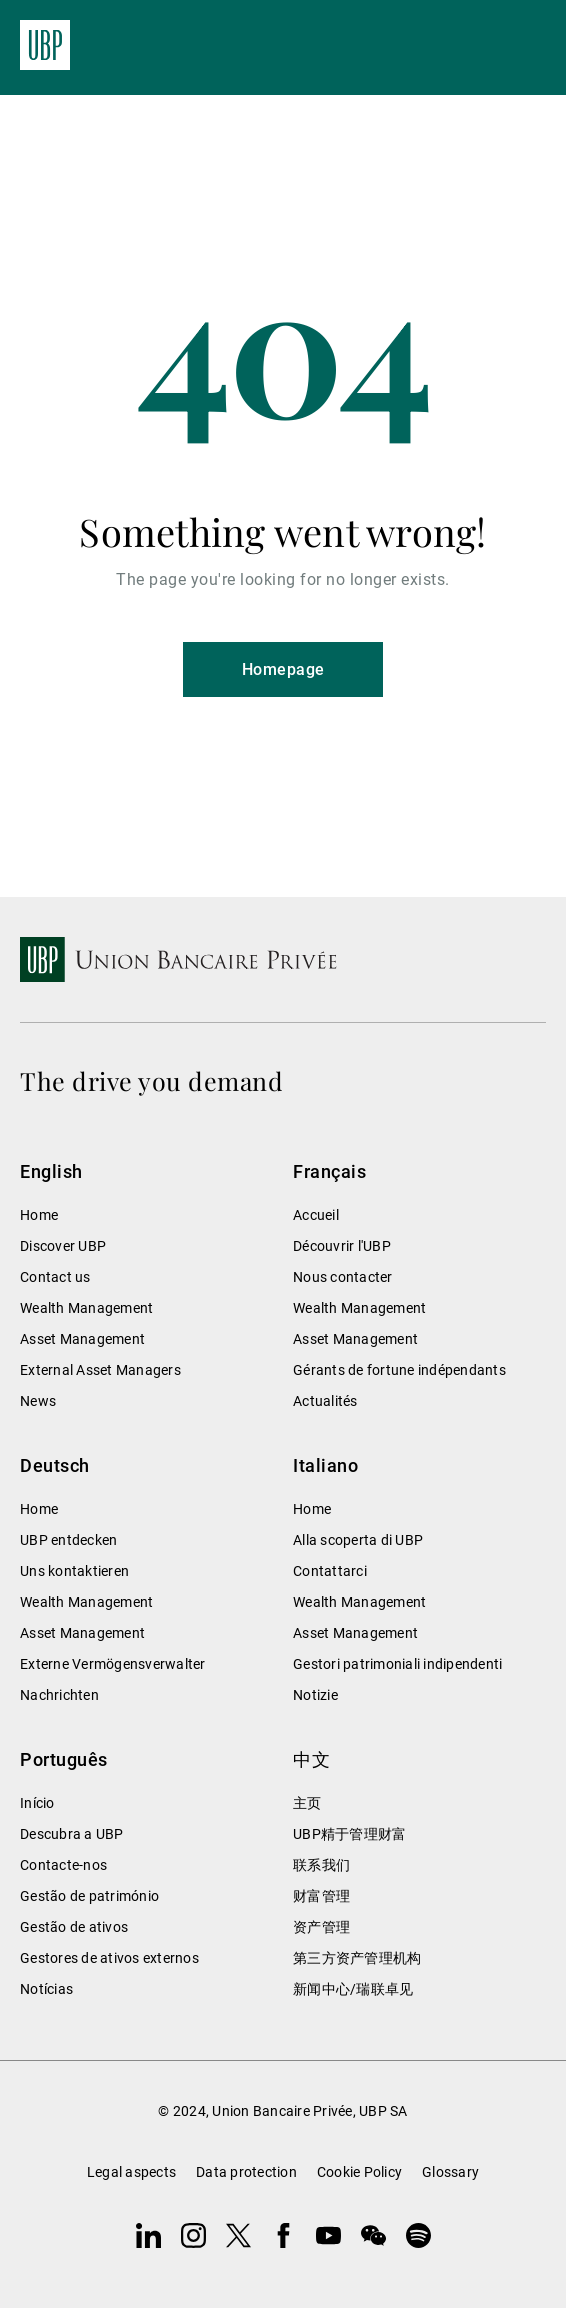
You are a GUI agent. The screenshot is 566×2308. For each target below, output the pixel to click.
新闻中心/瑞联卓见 (353, 1989)
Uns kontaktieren (74, 1571)
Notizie (315, 1695)
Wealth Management (86, 1308)
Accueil (316, 1215)
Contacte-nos (63, 1865)
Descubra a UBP (72, 1834)
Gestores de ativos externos (109, 1958)
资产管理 (321, 1927)
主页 (307, 1803)
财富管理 (321, 1896)
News (38, 1401)
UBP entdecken (68, 1540)
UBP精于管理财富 (349, 1834)
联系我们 (321, 1865)
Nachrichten (59, 1695)
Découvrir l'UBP (342, 1246)
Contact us (55, 1277)
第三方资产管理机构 (357, 1958)
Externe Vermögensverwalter (113, 1664)
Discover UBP (63, 1246)
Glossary (450, 2172)
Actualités (325, 1401)
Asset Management (82, 1339)
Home (39, 1215)
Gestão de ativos (74, 1927)
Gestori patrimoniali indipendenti (397, 1664)
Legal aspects (131, 2172)
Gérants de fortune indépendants (399, 1370)
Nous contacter (343, 1277)
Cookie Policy (359, 2172)
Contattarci (330, 1571)
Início (37, 1803)
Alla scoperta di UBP (358, 1540)
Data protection (246, 2172)
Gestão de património (89, 1896)
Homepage (283, 669)
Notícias (46, 1989)
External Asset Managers (100, 1370)
